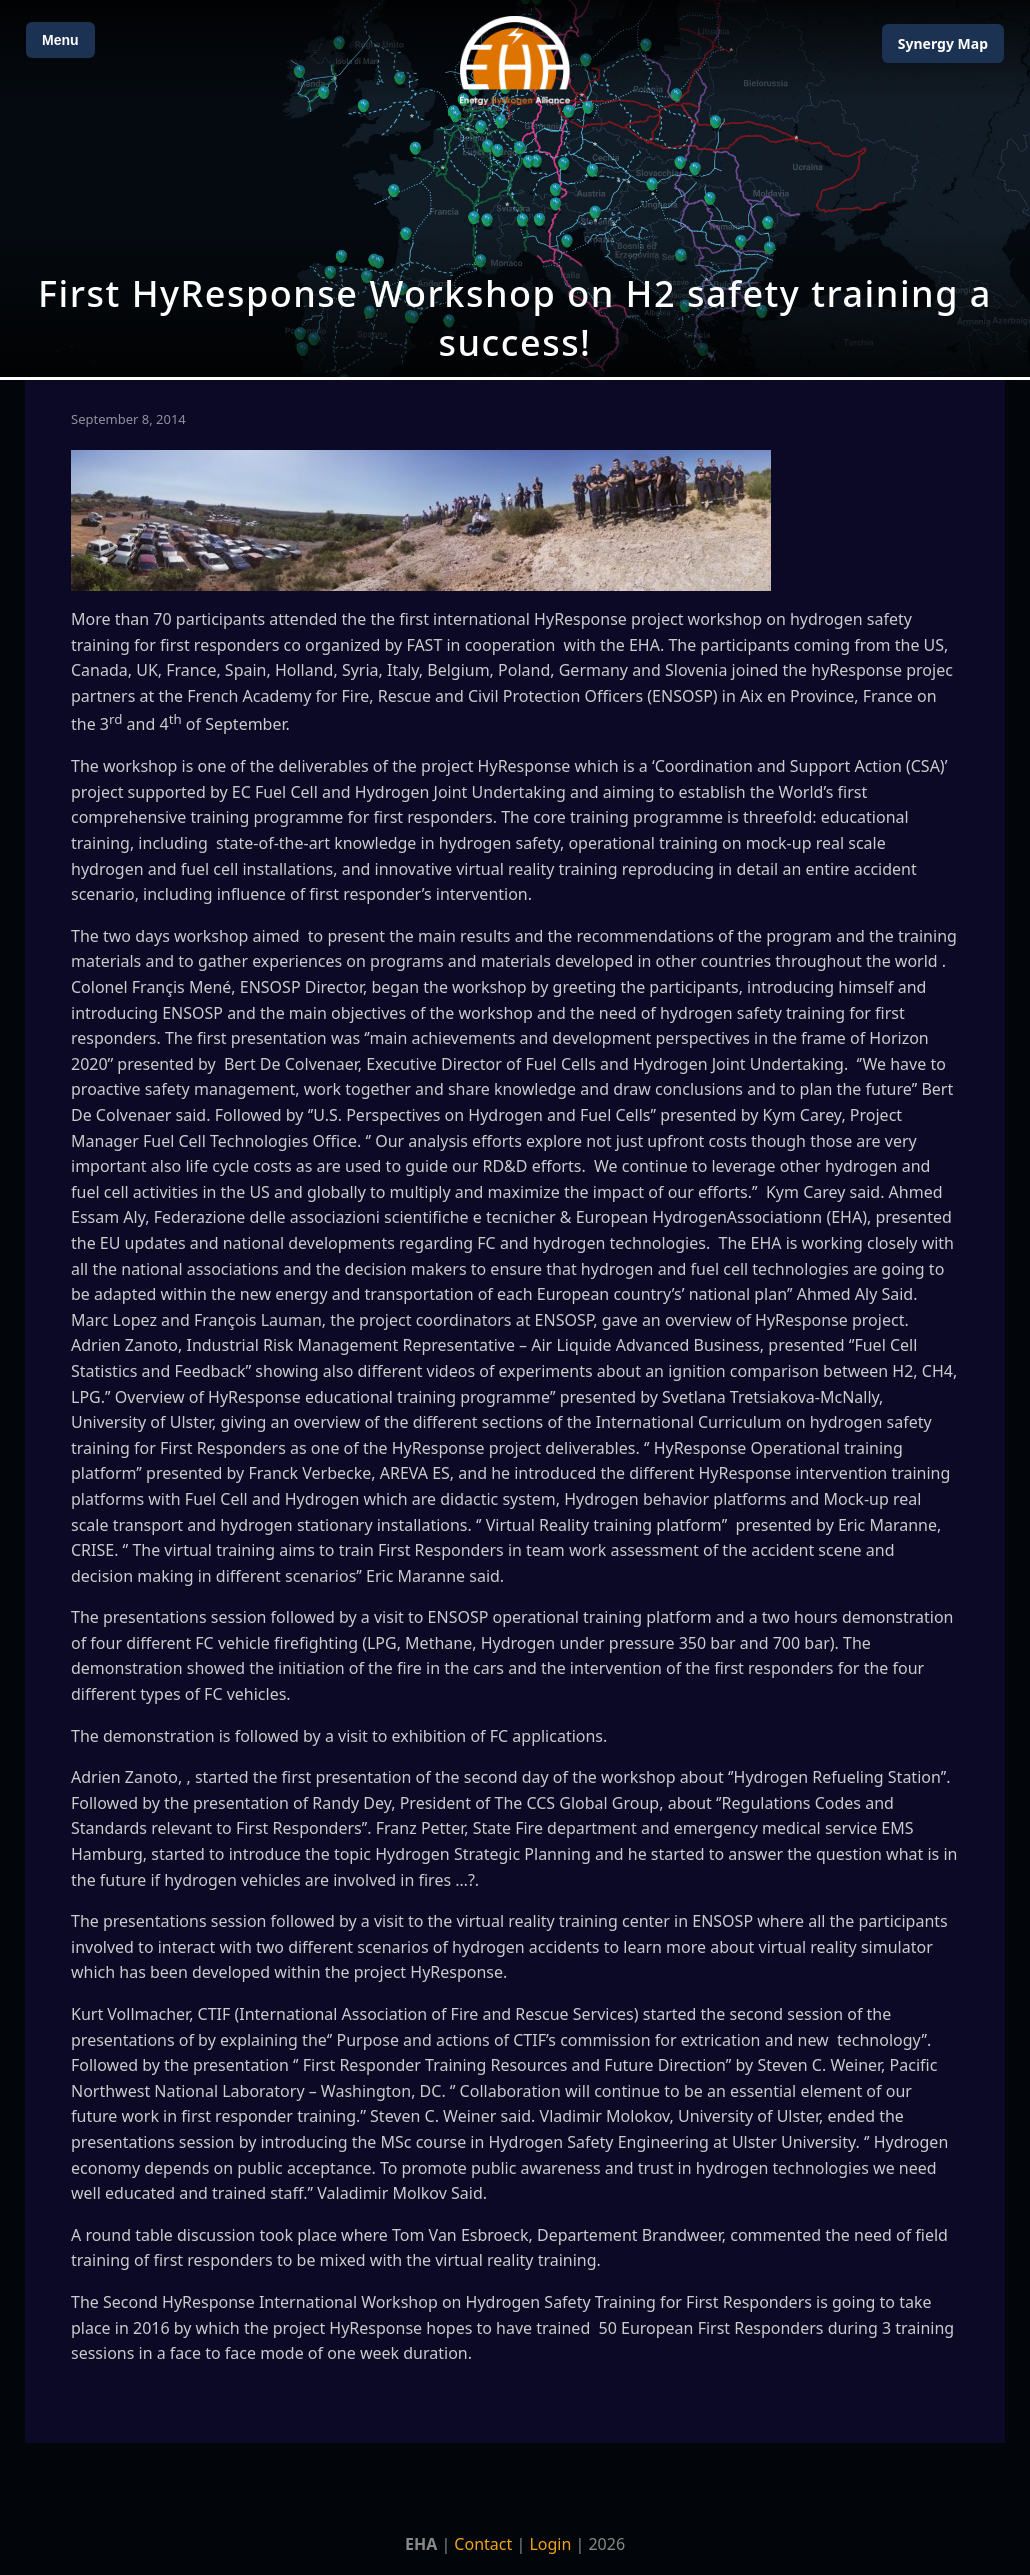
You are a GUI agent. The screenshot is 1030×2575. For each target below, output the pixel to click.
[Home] (515, 60)
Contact (483, 2544)
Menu (60, 40)
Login (550, 2544)
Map (943, 43)
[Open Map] (515, 188)
